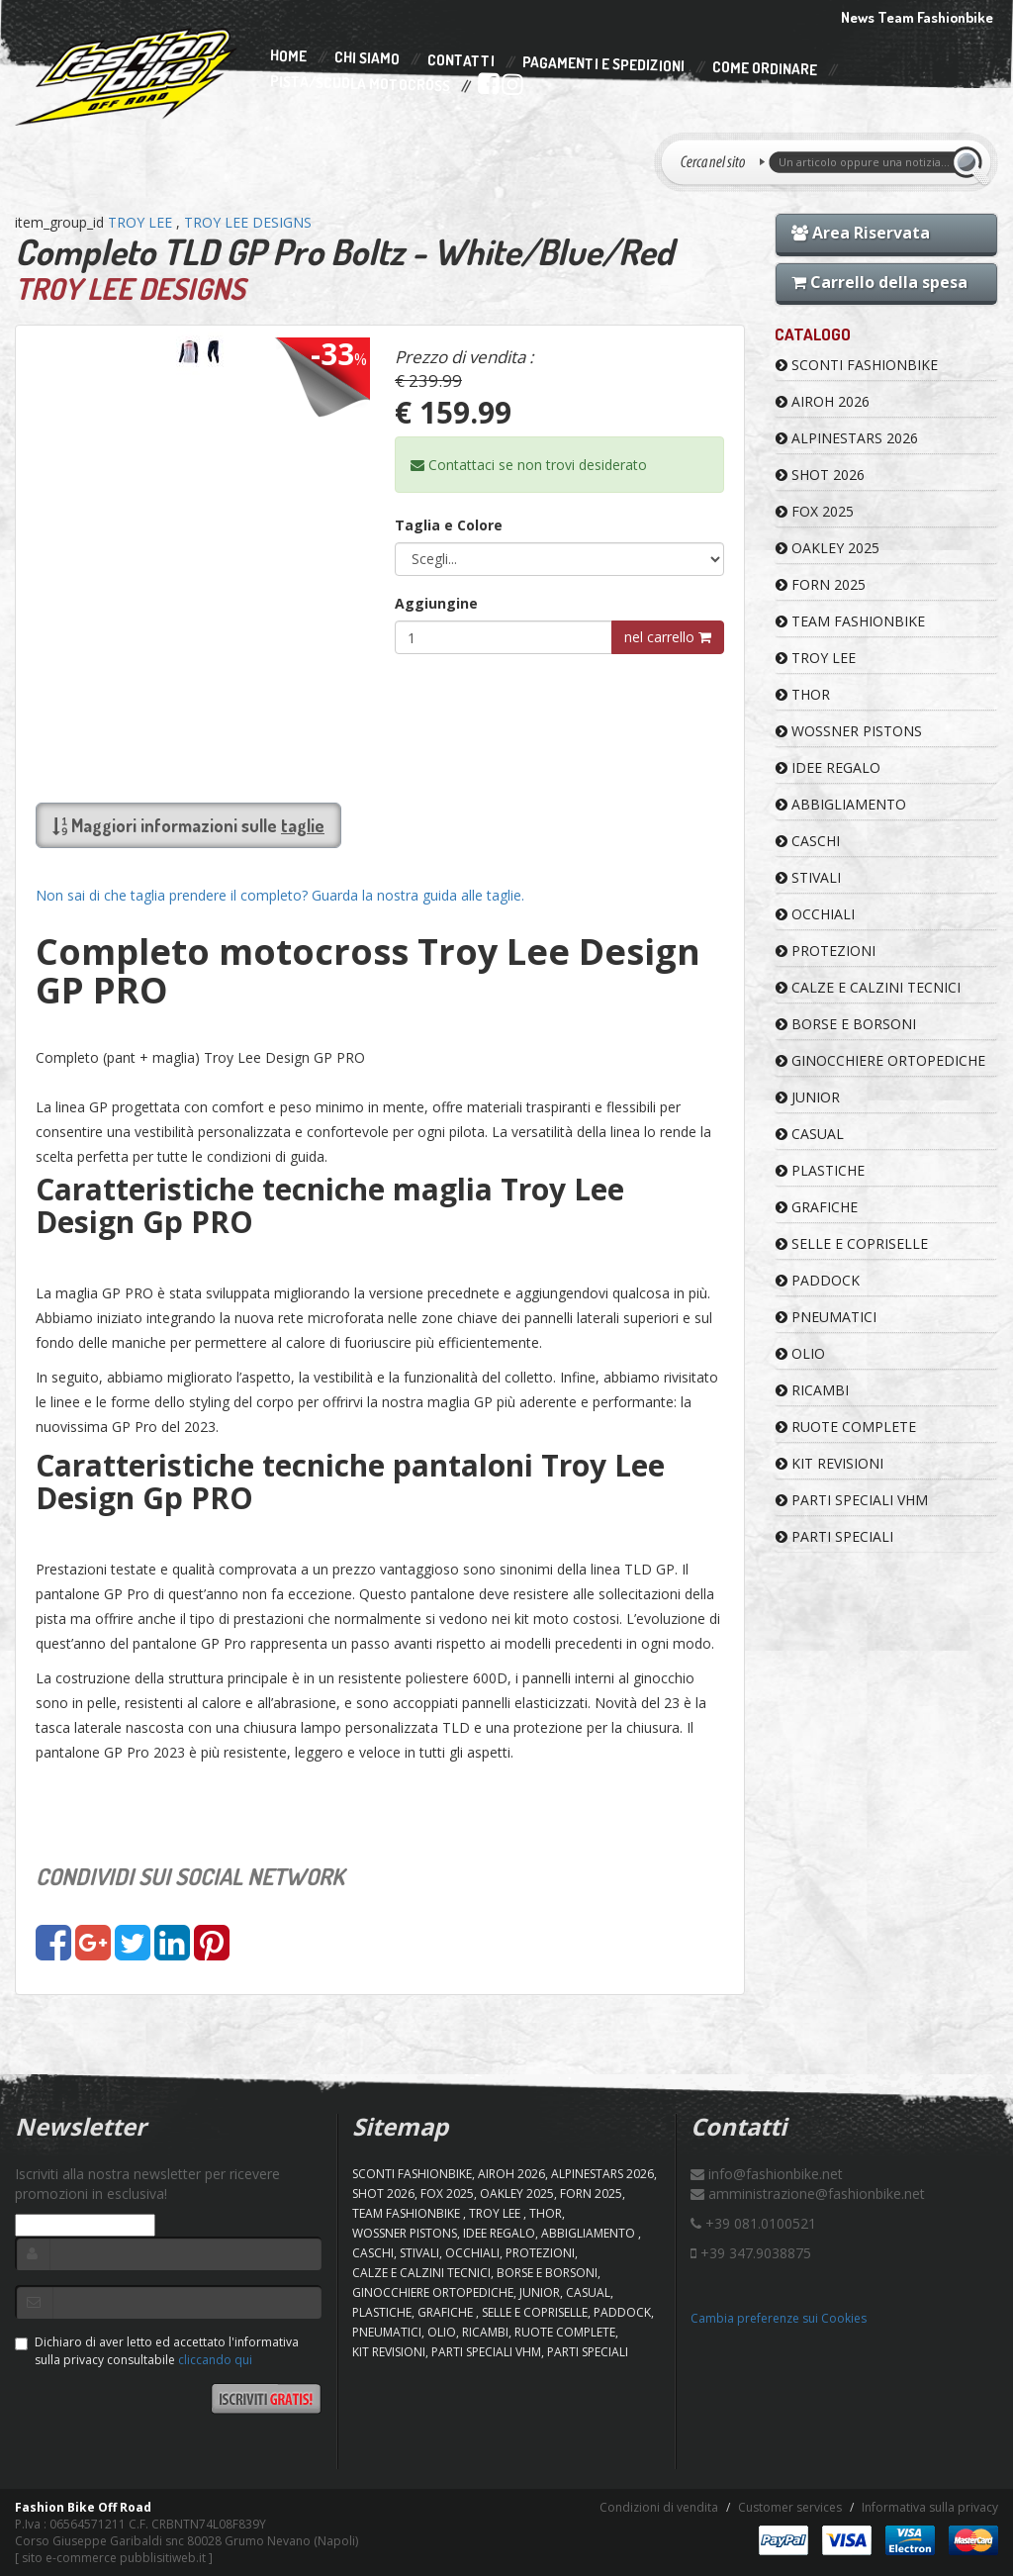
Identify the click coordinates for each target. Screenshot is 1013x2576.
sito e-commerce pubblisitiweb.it (114, 2557)
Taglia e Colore (449, 525)
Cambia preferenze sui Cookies (779, 2318)
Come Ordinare (764, 69)
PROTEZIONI (825, 950)
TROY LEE (142, 222)
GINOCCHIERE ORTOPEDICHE (880, 1060)
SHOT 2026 (820, 474)
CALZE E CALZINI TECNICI (868, 987)
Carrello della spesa (879, 282)
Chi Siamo (367, 58)
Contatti (461, 60)
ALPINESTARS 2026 (847, 438)
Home (288, 56)
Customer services (790, 2507)
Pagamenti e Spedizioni (603, 63)
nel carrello (667, 636)
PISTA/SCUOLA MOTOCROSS (360, 84)
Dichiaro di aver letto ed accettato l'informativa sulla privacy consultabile (157, 2350)
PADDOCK (818, 1280)
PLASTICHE (820, 1170)
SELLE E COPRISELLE (852, 1243)
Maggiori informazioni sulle (188, 825)
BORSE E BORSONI (846, 1023)
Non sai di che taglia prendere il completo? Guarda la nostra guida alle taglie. (280, 895)
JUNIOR (808, 1097)
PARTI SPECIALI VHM (852, 1499)
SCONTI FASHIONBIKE (857, 364)
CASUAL (810, 1133)
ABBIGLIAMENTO (841, 804)
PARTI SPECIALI (834, 1536)
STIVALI (808, 877)
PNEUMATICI (826, 1316)
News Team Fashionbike (917, 17)
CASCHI (808, 840)
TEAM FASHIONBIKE (850, 621)
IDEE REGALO (828, 767)
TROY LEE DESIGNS (248, 222)
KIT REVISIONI (829, 1463)
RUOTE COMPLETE (846, 1426)
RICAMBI (812, 1390)
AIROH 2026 (823, 401)
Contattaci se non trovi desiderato (529, 464)
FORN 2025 (821, 584)
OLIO (800, 1353)
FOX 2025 (815, 511)
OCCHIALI (815, 914)
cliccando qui (215, 2359)
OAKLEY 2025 (827, 547)
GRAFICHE (817, 1206)
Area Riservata (860, 232)
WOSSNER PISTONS (849, 730)
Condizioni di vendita (658, 2507)
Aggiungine (436, 603)
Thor (803, 694)
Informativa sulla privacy (930, 2507)
